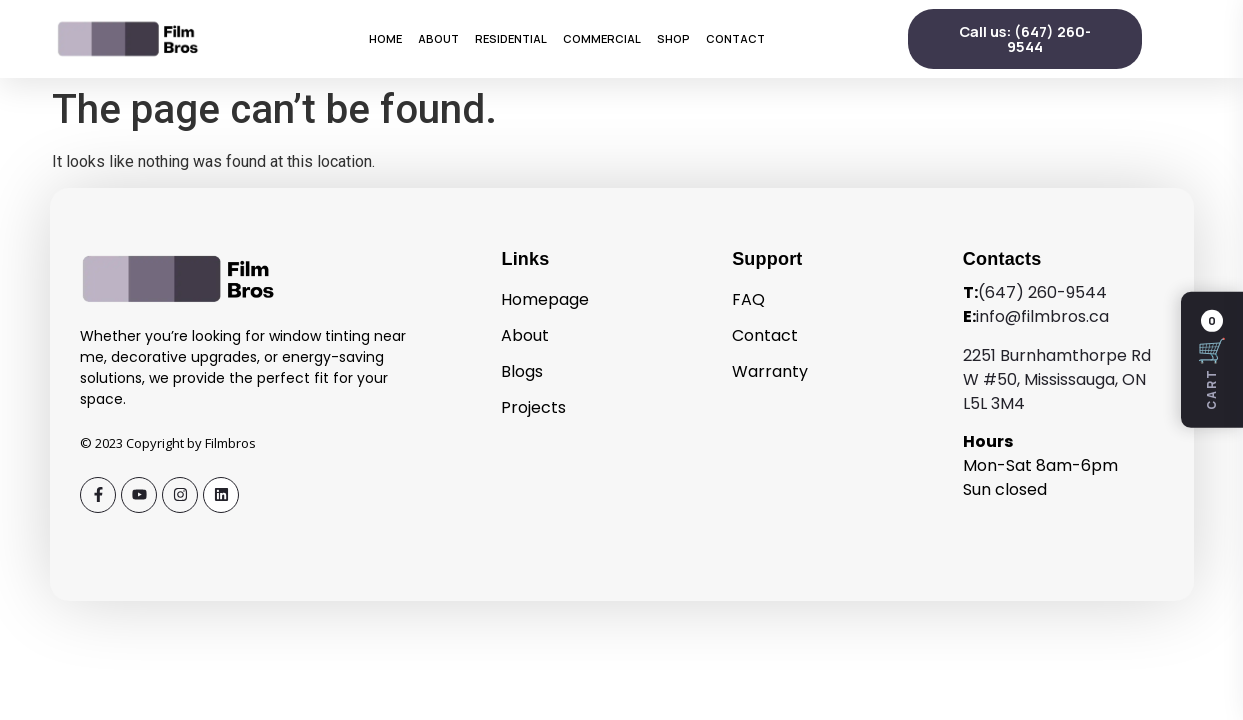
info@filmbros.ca (1042, 316)
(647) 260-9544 (1042, 292)
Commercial (602, 38)
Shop (673, 38)
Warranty (770, 371)
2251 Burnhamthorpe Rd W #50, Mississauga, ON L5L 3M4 (1057, 379)
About (438, 38)
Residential (511, 38)
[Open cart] (1212, 360)
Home (385, 38)
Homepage (545, 299)
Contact (735, 38)
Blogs (522, 371)
